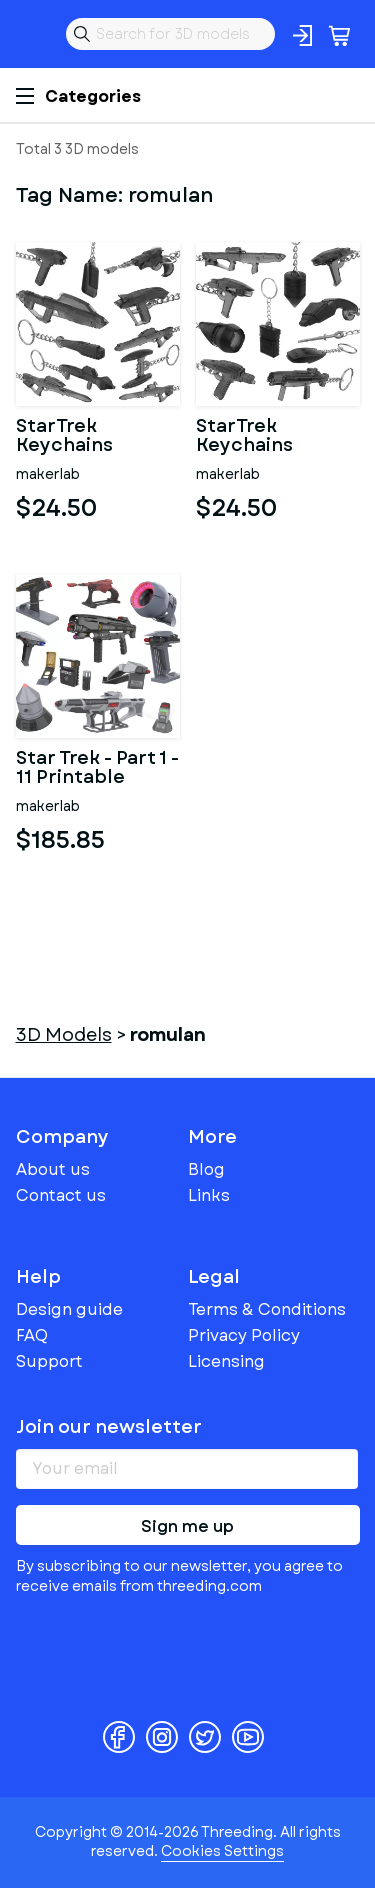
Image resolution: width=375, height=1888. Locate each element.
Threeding (32, 34)
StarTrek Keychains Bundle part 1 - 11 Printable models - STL (278, 437)
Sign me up (187, 1526)
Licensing (226, 1361)
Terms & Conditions (267, 1309)
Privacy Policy (244, 1335)
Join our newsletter (109, 1427)
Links (209, 1195)
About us (53, 1169)
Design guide (69, 1309)
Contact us (61, 1195)
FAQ (32, 1335)
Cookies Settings (222, 1851)
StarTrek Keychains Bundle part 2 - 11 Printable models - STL (98, 437)
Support (49, 1361)
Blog (206, 1169)
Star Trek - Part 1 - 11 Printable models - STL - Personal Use (97, 769)
